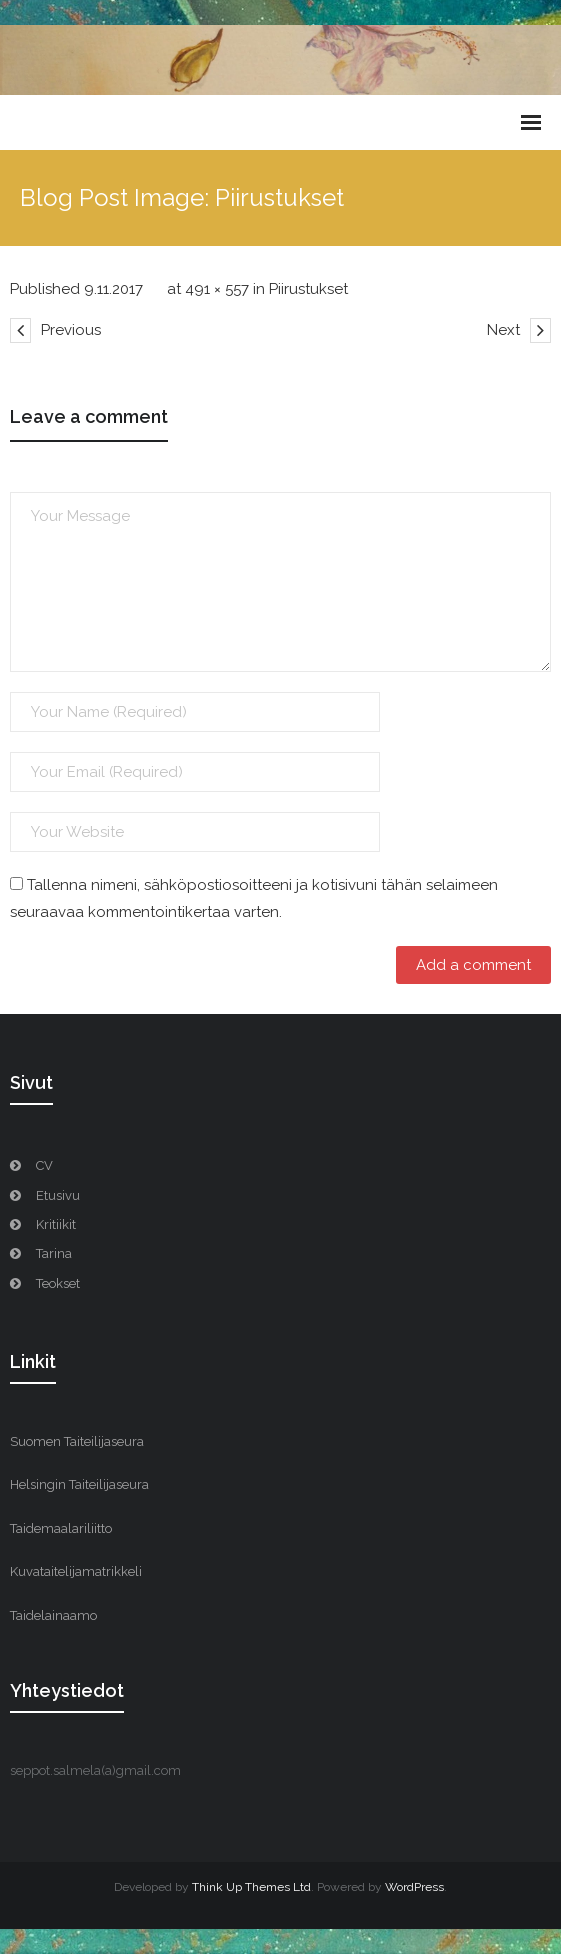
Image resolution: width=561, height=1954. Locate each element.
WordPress (414, 1887)
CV (44, 1165)
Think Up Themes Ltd (251, 1887)
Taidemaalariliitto (61, 1528)
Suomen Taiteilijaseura (77, 1441)
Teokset (58, 1283)
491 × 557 (217, 289)
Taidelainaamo (53, 1615)
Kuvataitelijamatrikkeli (76, 1571)
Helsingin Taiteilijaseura (79, 1484)
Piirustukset (308, 289)
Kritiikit (56, 1224)
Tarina (54, 1253)
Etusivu (58, 1195)
